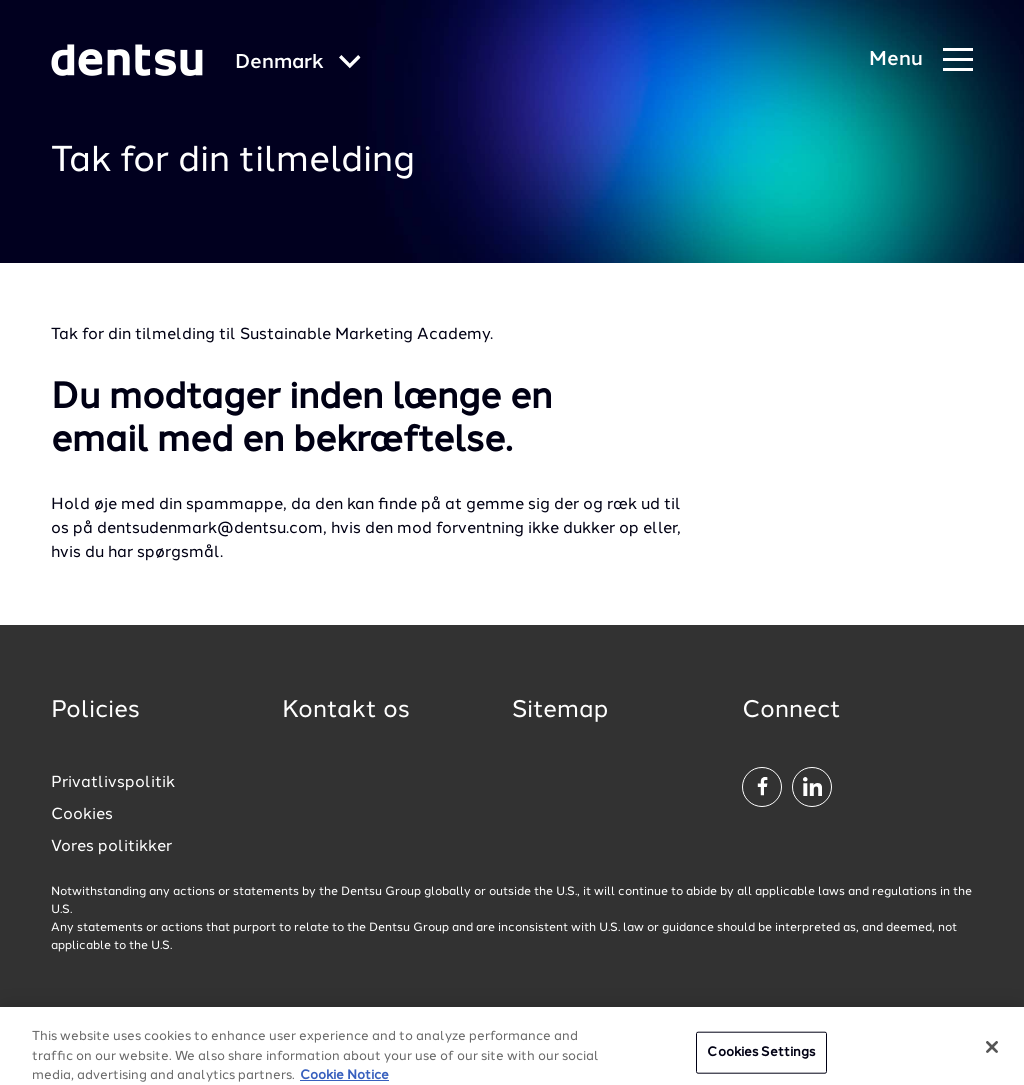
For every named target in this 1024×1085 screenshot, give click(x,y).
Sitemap (560, 711)
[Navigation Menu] (921, 60)
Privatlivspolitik (113, 783)
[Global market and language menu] (298, 63)
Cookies (82, 815)
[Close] (992, 1055)
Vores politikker (111, 847)
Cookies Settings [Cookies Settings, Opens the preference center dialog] (761, 1060)
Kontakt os (346, 711)
